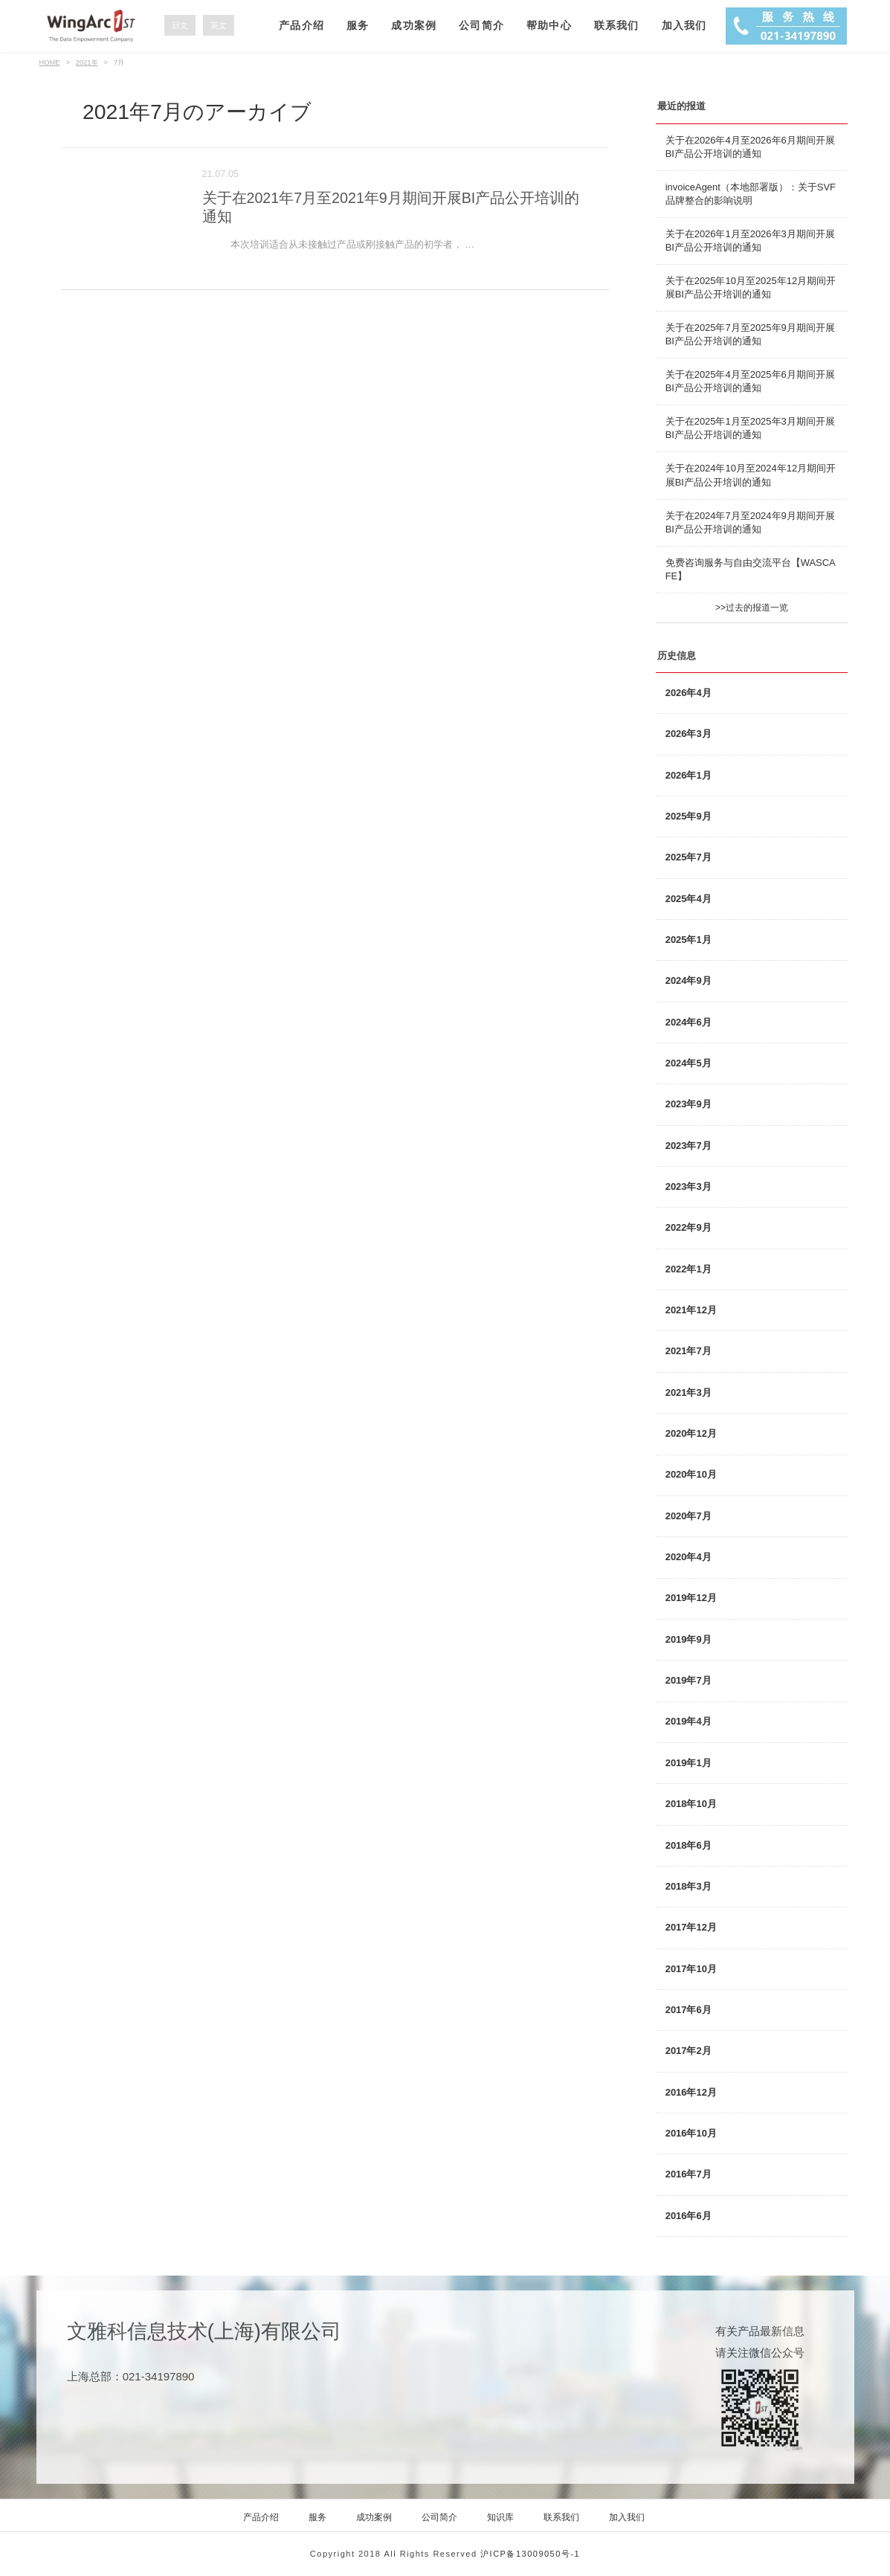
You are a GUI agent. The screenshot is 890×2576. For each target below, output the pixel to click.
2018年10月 (691, 1803)
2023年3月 (688, 1186)
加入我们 (684, 25)
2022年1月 (688, 1269)
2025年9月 (688, 816)
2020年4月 (688, 1556)
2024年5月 (688, 1063)
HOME (49, 62)
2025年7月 (688, 857)
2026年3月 (688, 733)
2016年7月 (688, 2174)
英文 (218, 25)
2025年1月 (688, 939)
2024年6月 (688, 1022)
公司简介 (481, 25)
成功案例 (413, 25)
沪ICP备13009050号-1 (530, 2553)
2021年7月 (688, 1350)
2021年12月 (691, 1310)
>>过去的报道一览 (751, 607)
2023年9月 (688, 1104)
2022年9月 (688, 1227)
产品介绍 (301, 25)
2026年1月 (688, 775)
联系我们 (616, 25)
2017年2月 (688, 2050)
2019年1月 (688, 1762)
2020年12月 (691, 1433)
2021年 (87, 62)
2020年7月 (688, 1516)
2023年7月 (688, 1145)
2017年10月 (691, 1968)
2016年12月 (691, 2092)
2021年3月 (688, 1392)
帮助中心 (549, 25)
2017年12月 (691, 1927)
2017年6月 (688, 2009)
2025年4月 (688, 898)
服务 (357, 25)
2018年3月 (688, 1886)
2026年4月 (688, 692)
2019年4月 (688, 1721)
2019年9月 (688, 1639)
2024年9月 (688, 980)
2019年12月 (691, 1597)
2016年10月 (691, 2133)
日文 (180, 25)
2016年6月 (688, 2215)
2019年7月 (688, 1680)
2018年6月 (688, 1845)
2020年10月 (691, 1474)
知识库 (500, 2517)
